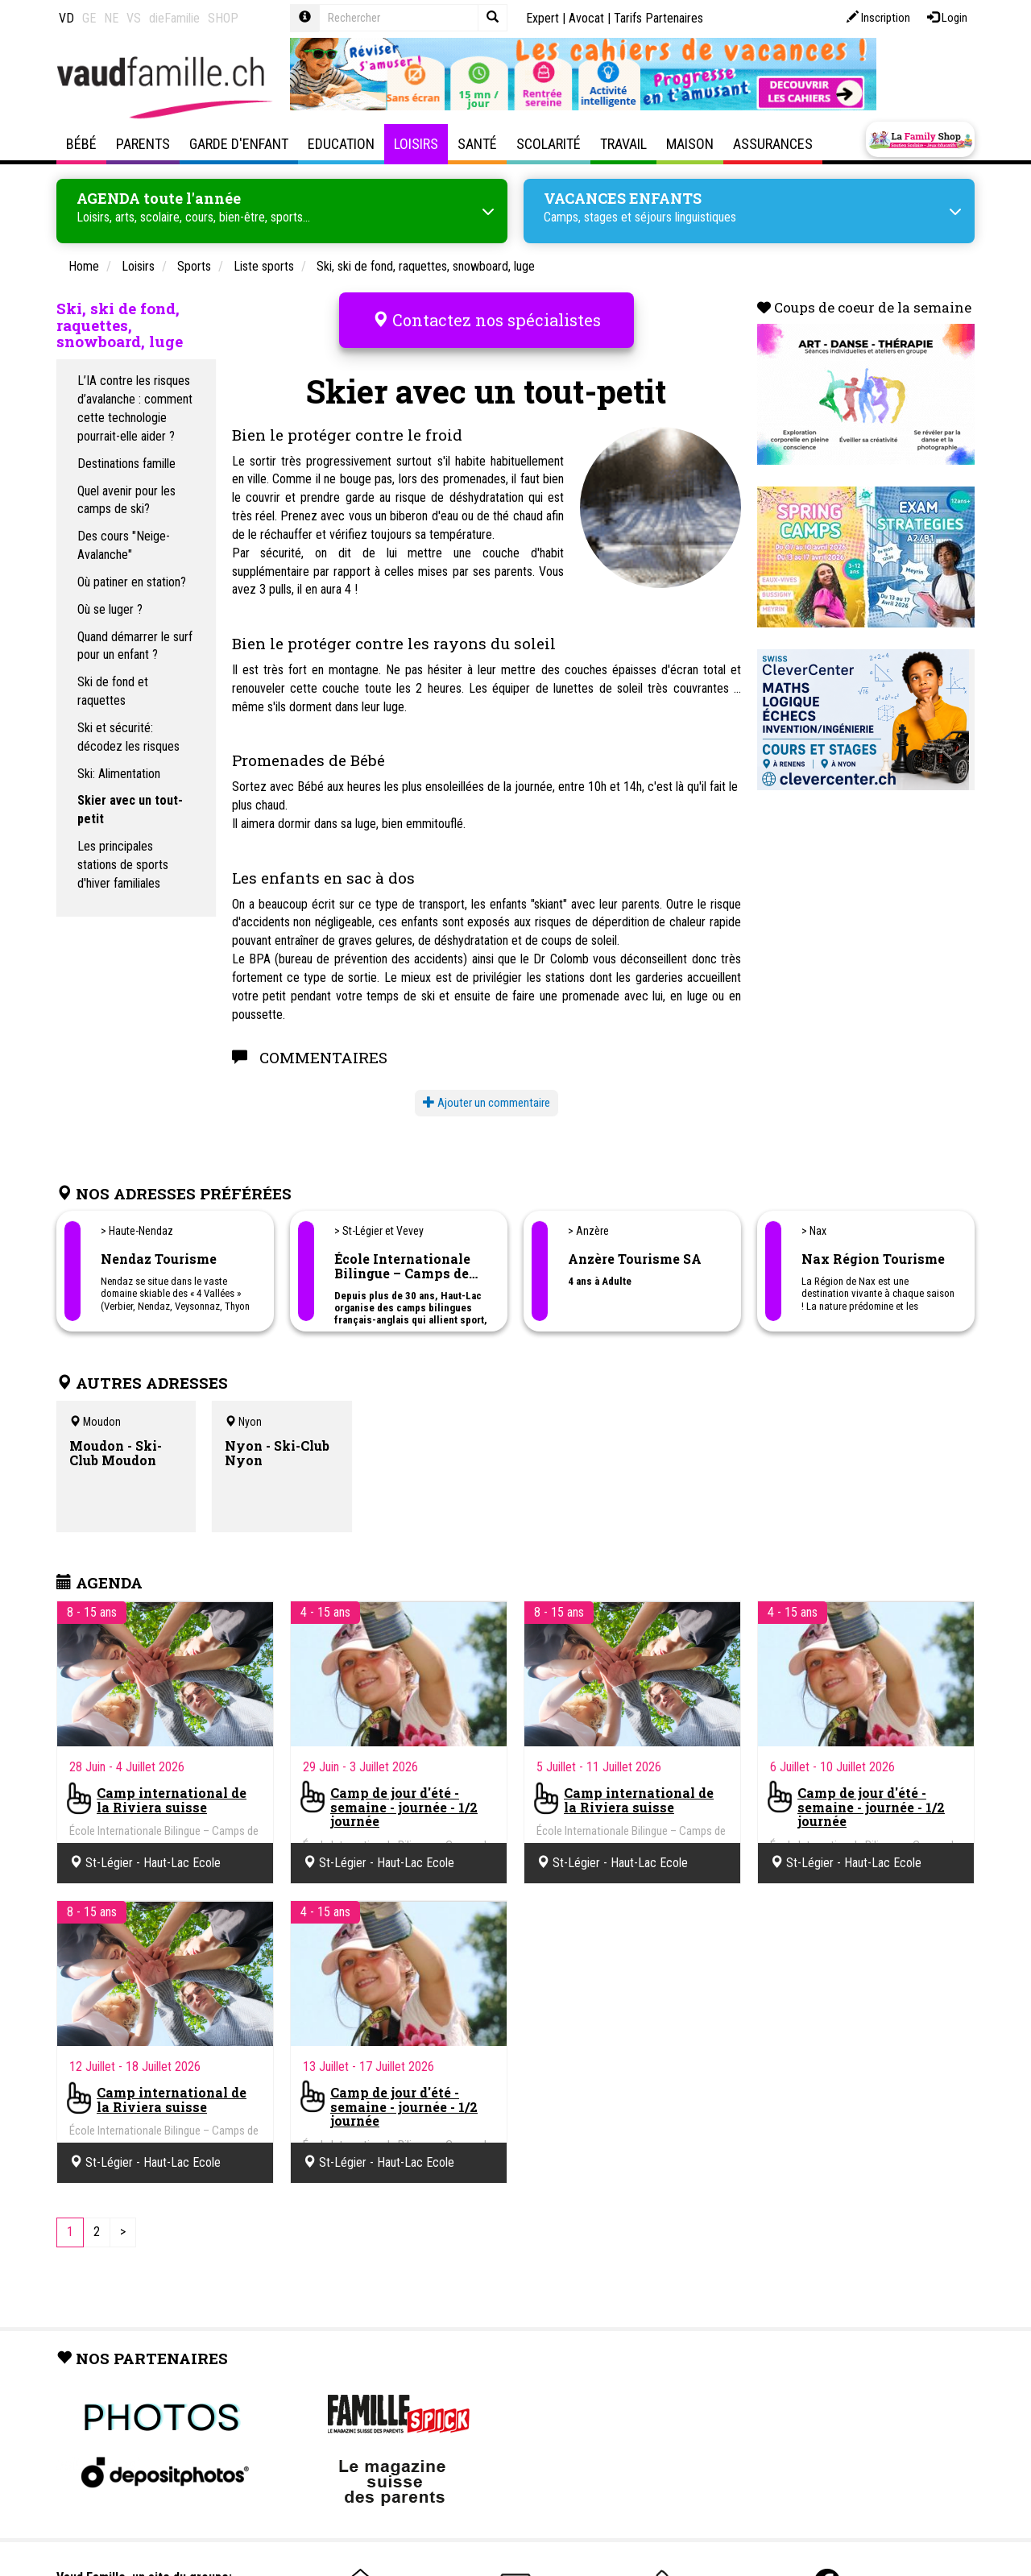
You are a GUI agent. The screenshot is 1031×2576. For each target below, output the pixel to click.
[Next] (123, 2218)
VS (133, 18)
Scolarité (548, 143)
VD (66, 18)
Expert (542, 18)
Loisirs (416, 143)
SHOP (223, 18)
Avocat (586, 18)
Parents (143, 143)
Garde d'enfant (238, 143)
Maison (690, 143)
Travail (623, 143)
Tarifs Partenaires (658, 18)
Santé (477, 143)
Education (341, 143)
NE (111, 18)
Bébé (81, 143)
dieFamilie (174, 18)
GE (89, 18)
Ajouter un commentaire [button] (486, 1087)
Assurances (773, 143)
